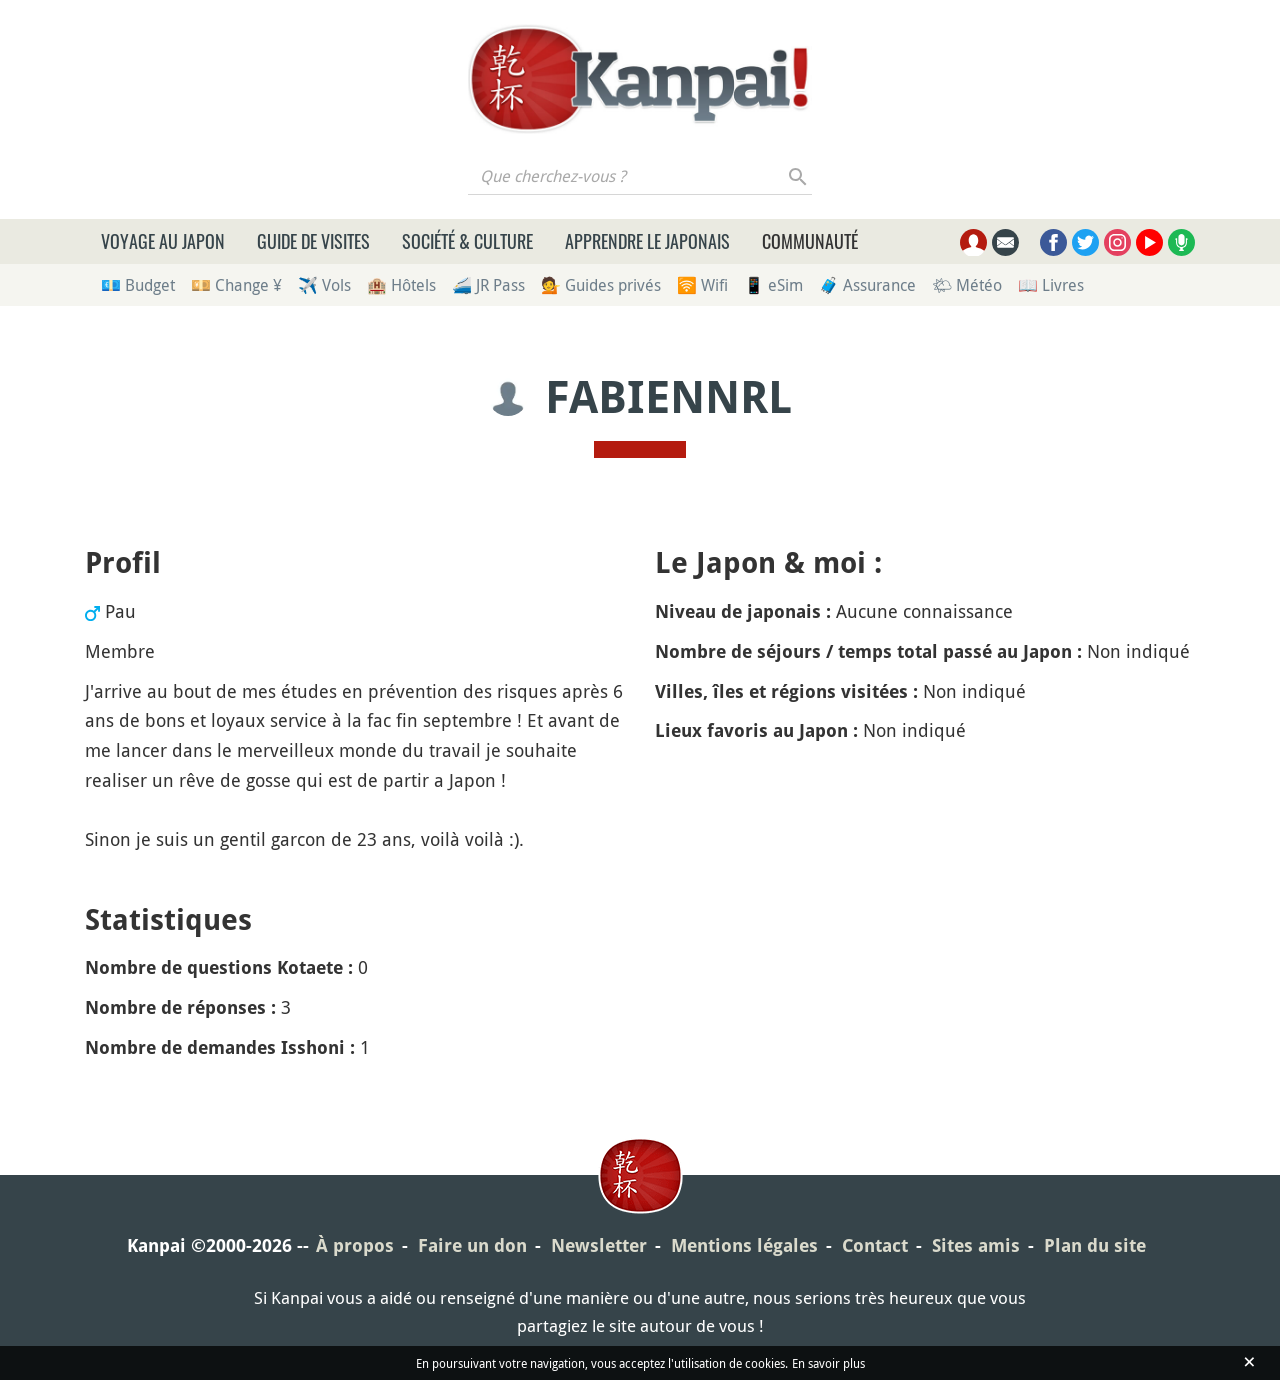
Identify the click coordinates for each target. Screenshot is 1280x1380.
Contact (875, 1245)
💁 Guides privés (601, 285)
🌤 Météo (967, 285)
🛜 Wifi (702, 285)
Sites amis (976, 1245)
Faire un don (472, 1245)
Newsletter (599, 1245)
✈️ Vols (324, 285)
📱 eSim (773, 285)
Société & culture (467, 241)
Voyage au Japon (163, 241)
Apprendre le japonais (647, 241)
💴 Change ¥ (236, 285)
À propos (355, 1245)
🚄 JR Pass (488, 285)
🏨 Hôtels (401, 285)
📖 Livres (1051, 285)
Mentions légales (744, 1245)
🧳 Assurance (867, 285)
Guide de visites (313, 241)
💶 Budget (138, 285)
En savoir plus (828, 1363)
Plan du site (1095, 1245)
